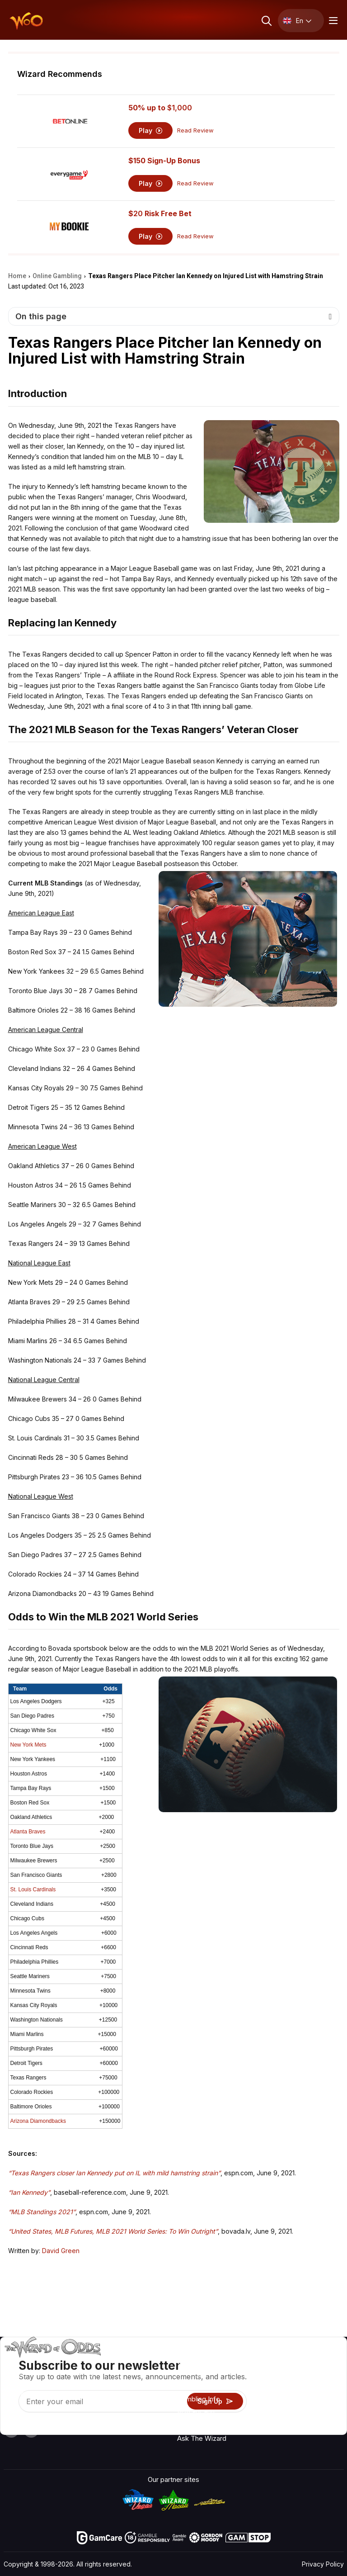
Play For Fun (196, 2412)
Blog (319, 2388)
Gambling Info (198, 2399)
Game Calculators (204, 2386)
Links (275, 2388)
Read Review (195, 130)
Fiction (322, 2414)
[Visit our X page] (31, 2430)
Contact (279, 2375)
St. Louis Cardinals (33, 1889)
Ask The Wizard (201, 2438)
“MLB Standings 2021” (41, 2212)
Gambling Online (202, 2425)
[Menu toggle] (332, 20)
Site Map (325, 2401)
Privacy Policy (323, 2564)
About (276, 2362)
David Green (61, 2250)
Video (321, 2375)
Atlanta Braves (28, 1831)
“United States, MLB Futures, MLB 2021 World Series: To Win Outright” (113, 2231)
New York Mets (28, 1745)
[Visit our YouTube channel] (11, 2430)
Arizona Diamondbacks (38, 2121)
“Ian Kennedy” (29, 2192)
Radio (320, 2362)
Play (151, 130)
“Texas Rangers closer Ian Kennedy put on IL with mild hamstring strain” (114, 2173)
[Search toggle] (266, 20)
